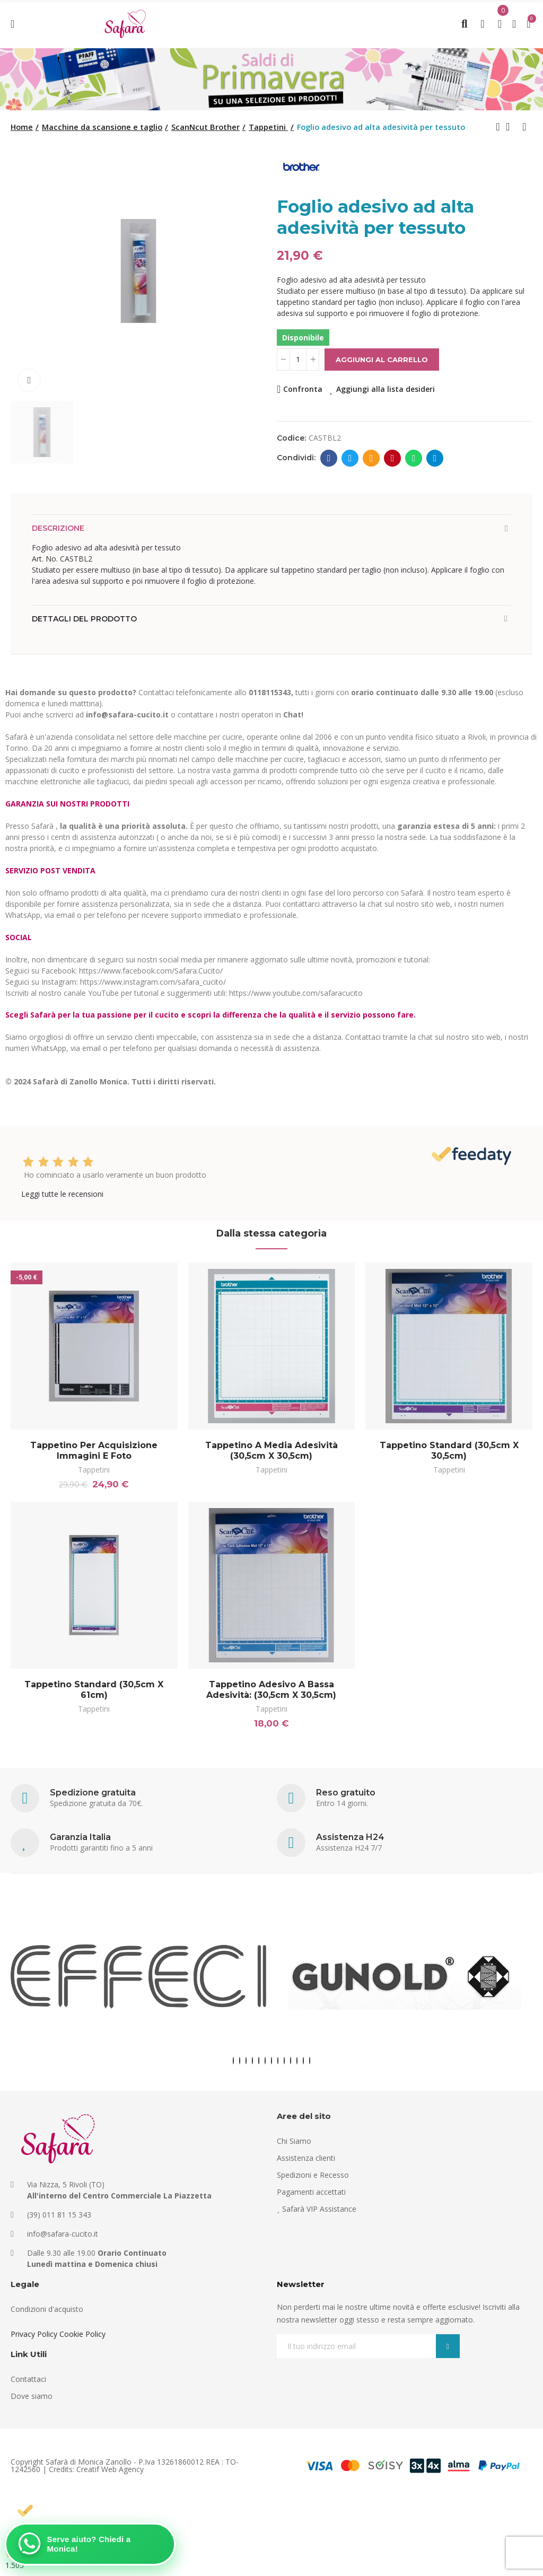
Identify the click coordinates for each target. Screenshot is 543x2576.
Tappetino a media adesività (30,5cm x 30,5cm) (271, 1450)
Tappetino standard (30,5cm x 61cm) (93, 1689)
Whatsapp (414, 458)
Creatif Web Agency (110, 2469)
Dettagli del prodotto (84, 619)
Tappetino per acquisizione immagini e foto (93, 1450)
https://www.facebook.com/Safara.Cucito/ (151, 971)
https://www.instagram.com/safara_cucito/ (153, 982)
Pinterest (393, 458)
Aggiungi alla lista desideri (385, 389)
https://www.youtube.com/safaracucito (296, 993)
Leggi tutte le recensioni (62, 1194)
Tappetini (94, 1470)
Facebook (329, 458)
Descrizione (58, 528)
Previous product (498, 126)
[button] (233, 2060)
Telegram (435, 458)
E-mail (371, 458)
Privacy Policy (34, 2334)
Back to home (511, 126)
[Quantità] (298, 359)
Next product (524, 126)
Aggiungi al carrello (382, 359)
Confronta (302, 389)
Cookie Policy (82, 2334)
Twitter (350, 458)
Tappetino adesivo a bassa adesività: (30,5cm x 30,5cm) (271, 1689)
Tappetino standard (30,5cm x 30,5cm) (449, 1450)
